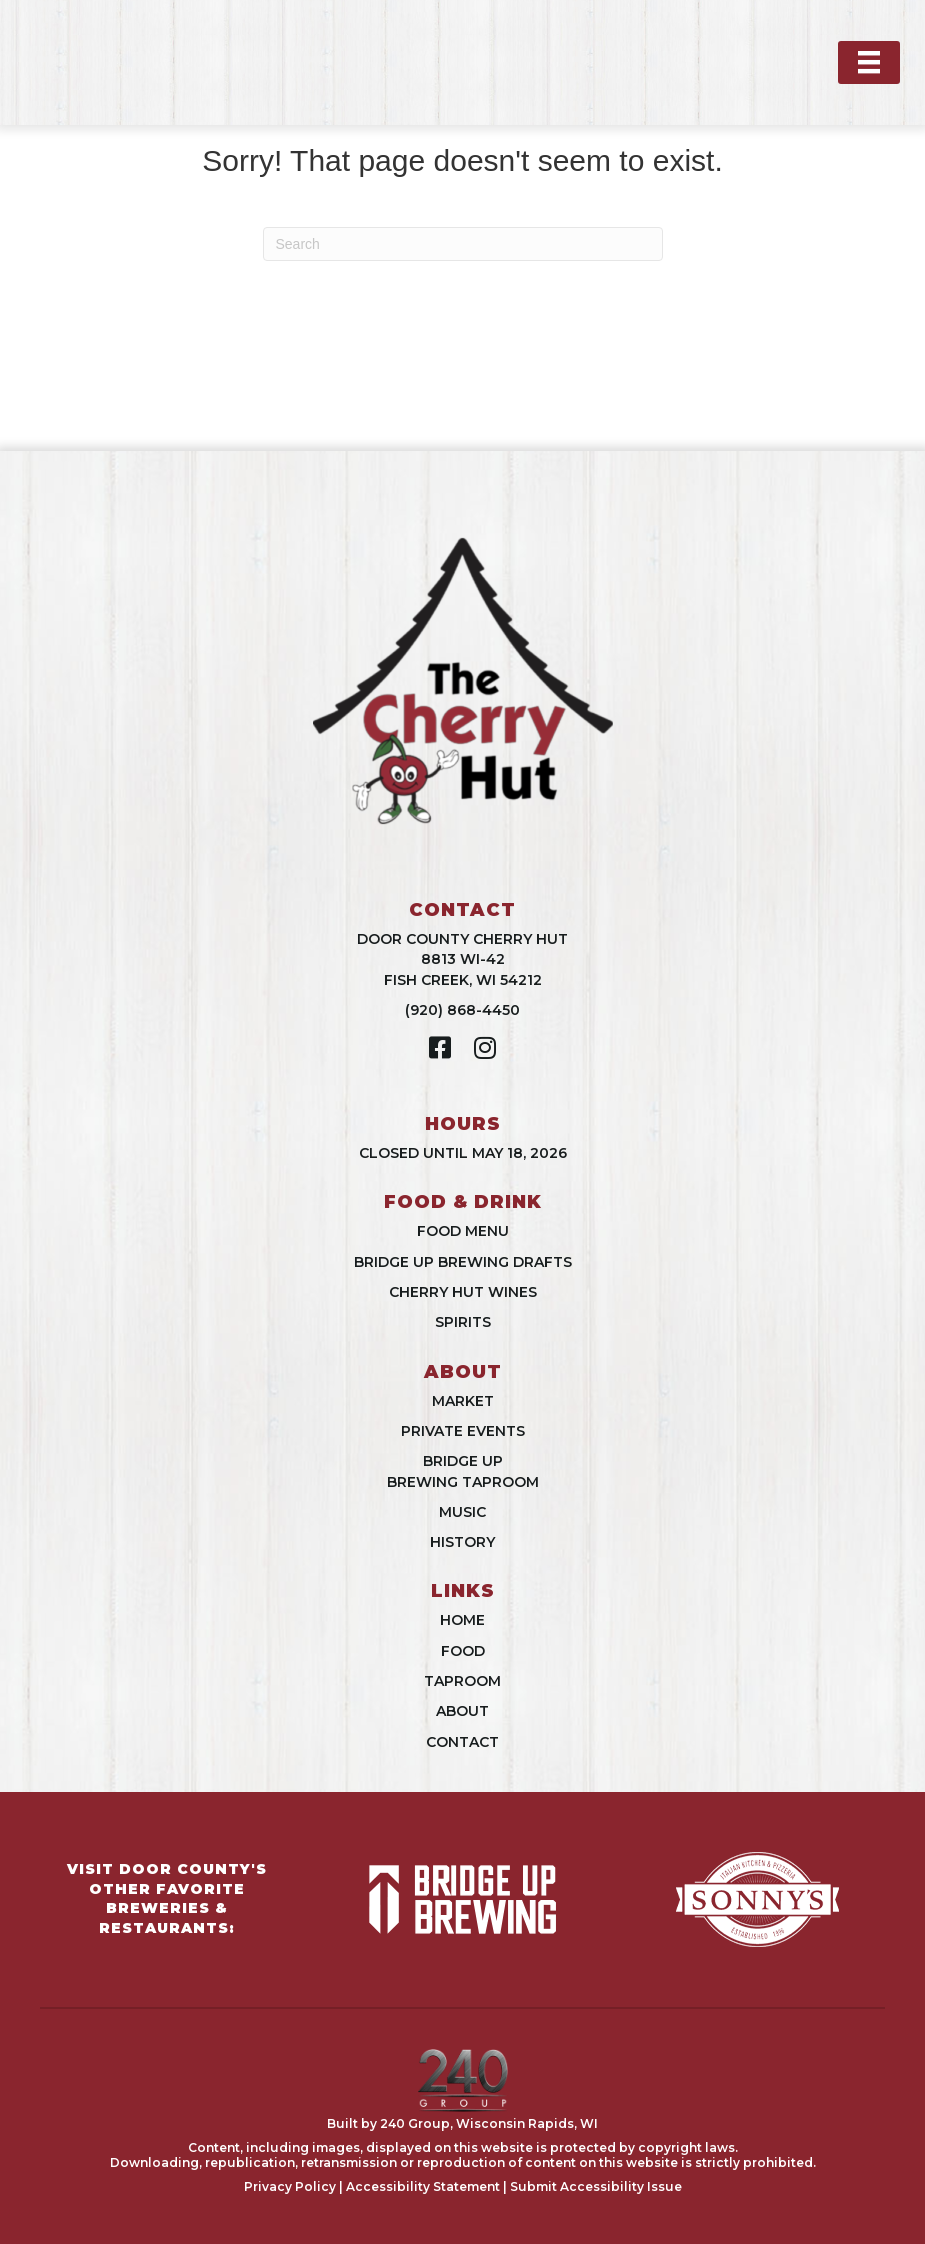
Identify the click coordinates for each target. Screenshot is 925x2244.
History (462, 1542)
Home (462, 1620)
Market (463, 1401)
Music (462, 1512)
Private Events (463, 1431)
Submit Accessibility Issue (596, 2186)
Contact (462, 1742)
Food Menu (463, 1231)
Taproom (462, 1681)
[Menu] (869, 62)
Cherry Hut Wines (463, 1292)
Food (463, 1651)
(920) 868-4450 (462, 1010)
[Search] (463, 244)
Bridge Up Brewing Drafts (463, 1262)
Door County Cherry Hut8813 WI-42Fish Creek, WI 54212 (462, 959)
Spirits (463, 1322)
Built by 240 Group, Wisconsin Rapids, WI (462, 2123)
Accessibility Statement (423, 2186)
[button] (440, 1047)
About (462, 1711)
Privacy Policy (290, 2186)
